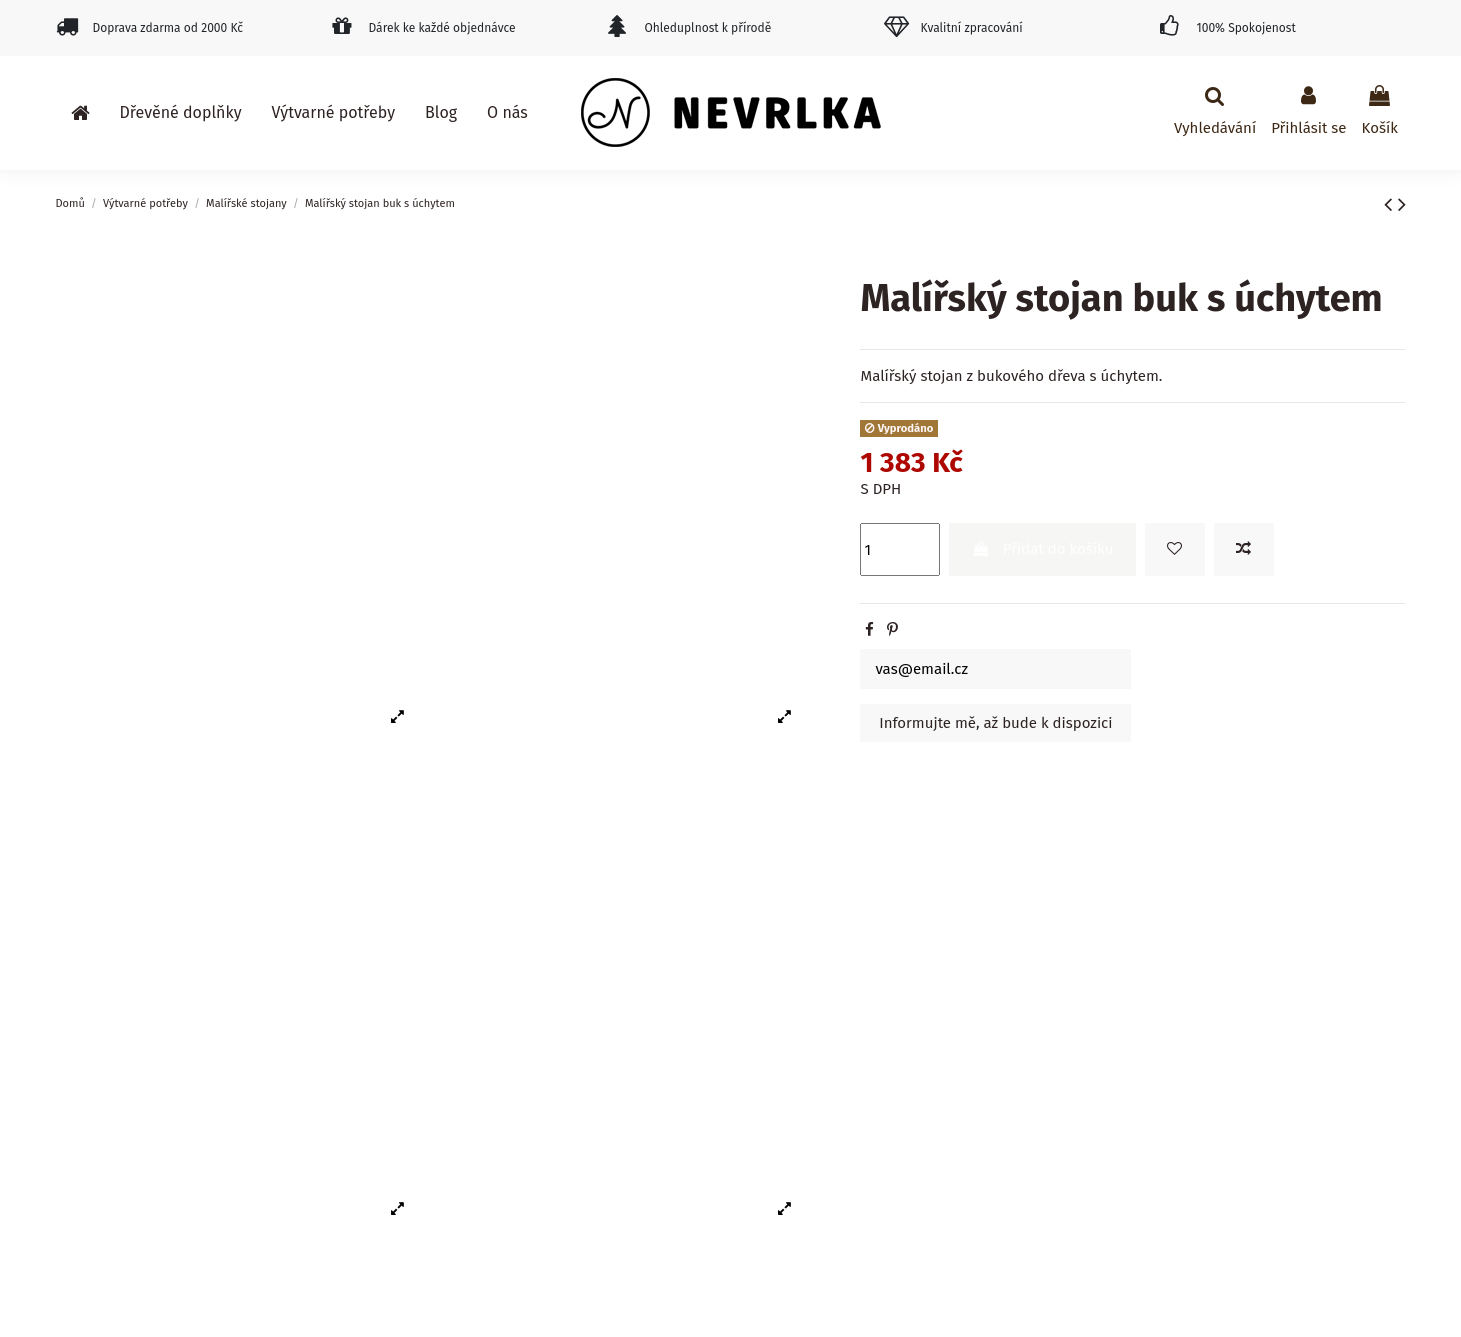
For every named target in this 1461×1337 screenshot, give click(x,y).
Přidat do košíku (1042, 549)
